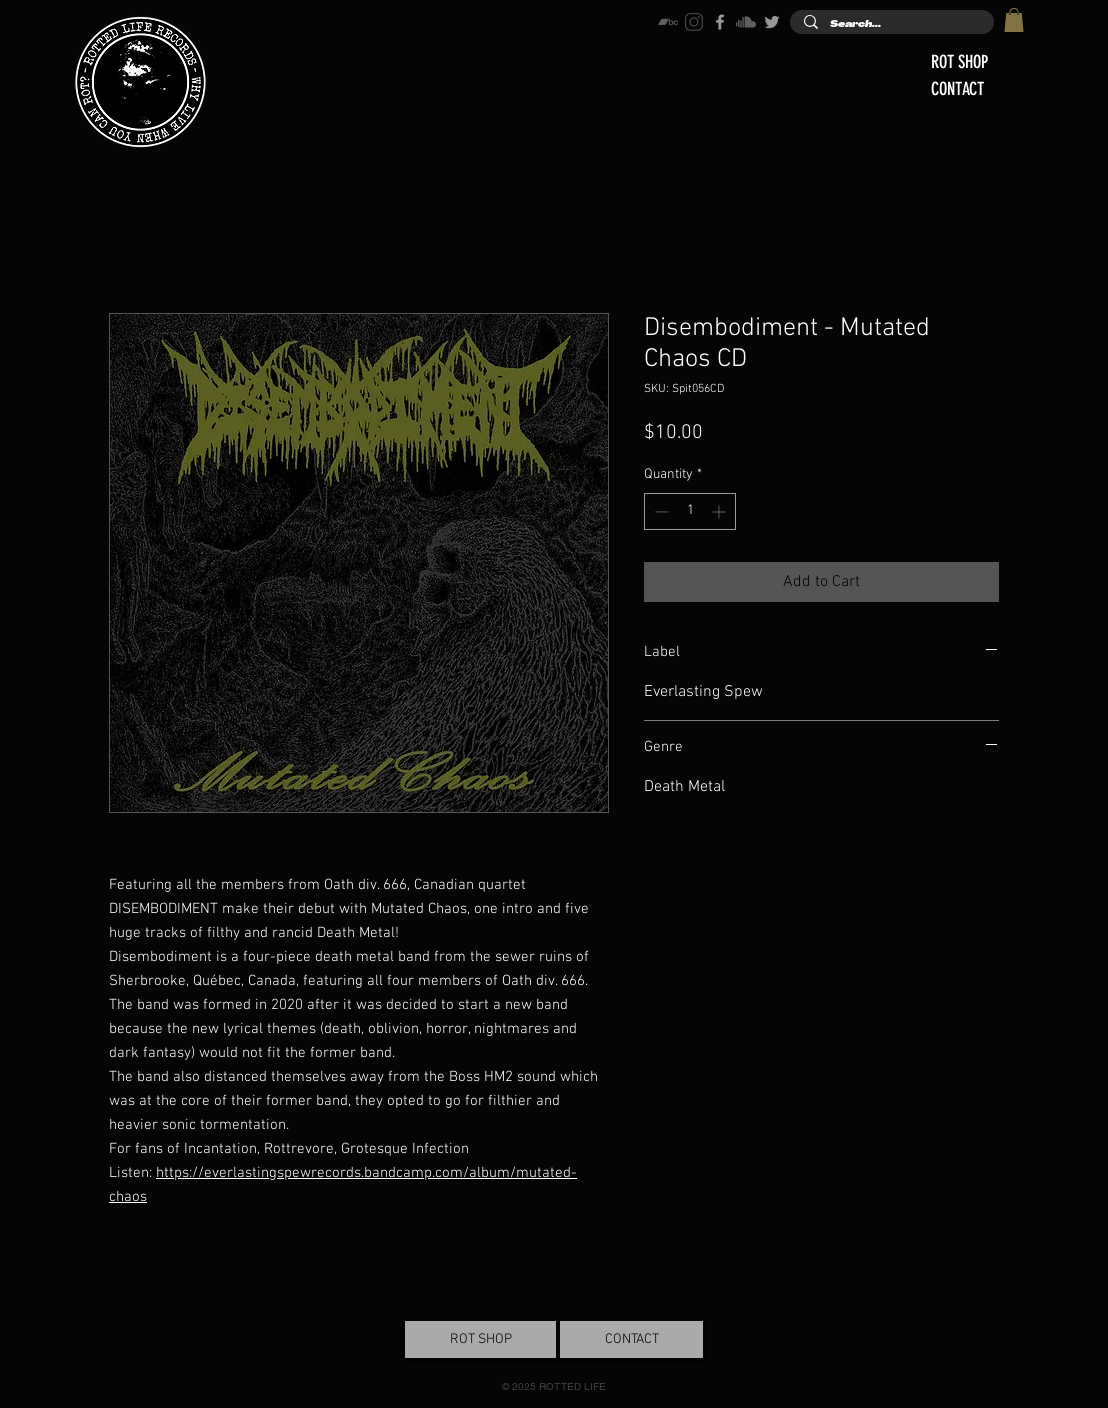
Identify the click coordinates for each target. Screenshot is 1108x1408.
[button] (1014, 20)
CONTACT (957, 89)
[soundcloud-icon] (746, 22)
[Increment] (720, 511)
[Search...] (891, 25)
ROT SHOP (959, 62)
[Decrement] (659, 511)
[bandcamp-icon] (668, 22)
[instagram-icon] (694, 22)
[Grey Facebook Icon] (720, 22)
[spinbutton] (690, 511)
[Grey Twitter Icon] (772, 22)
